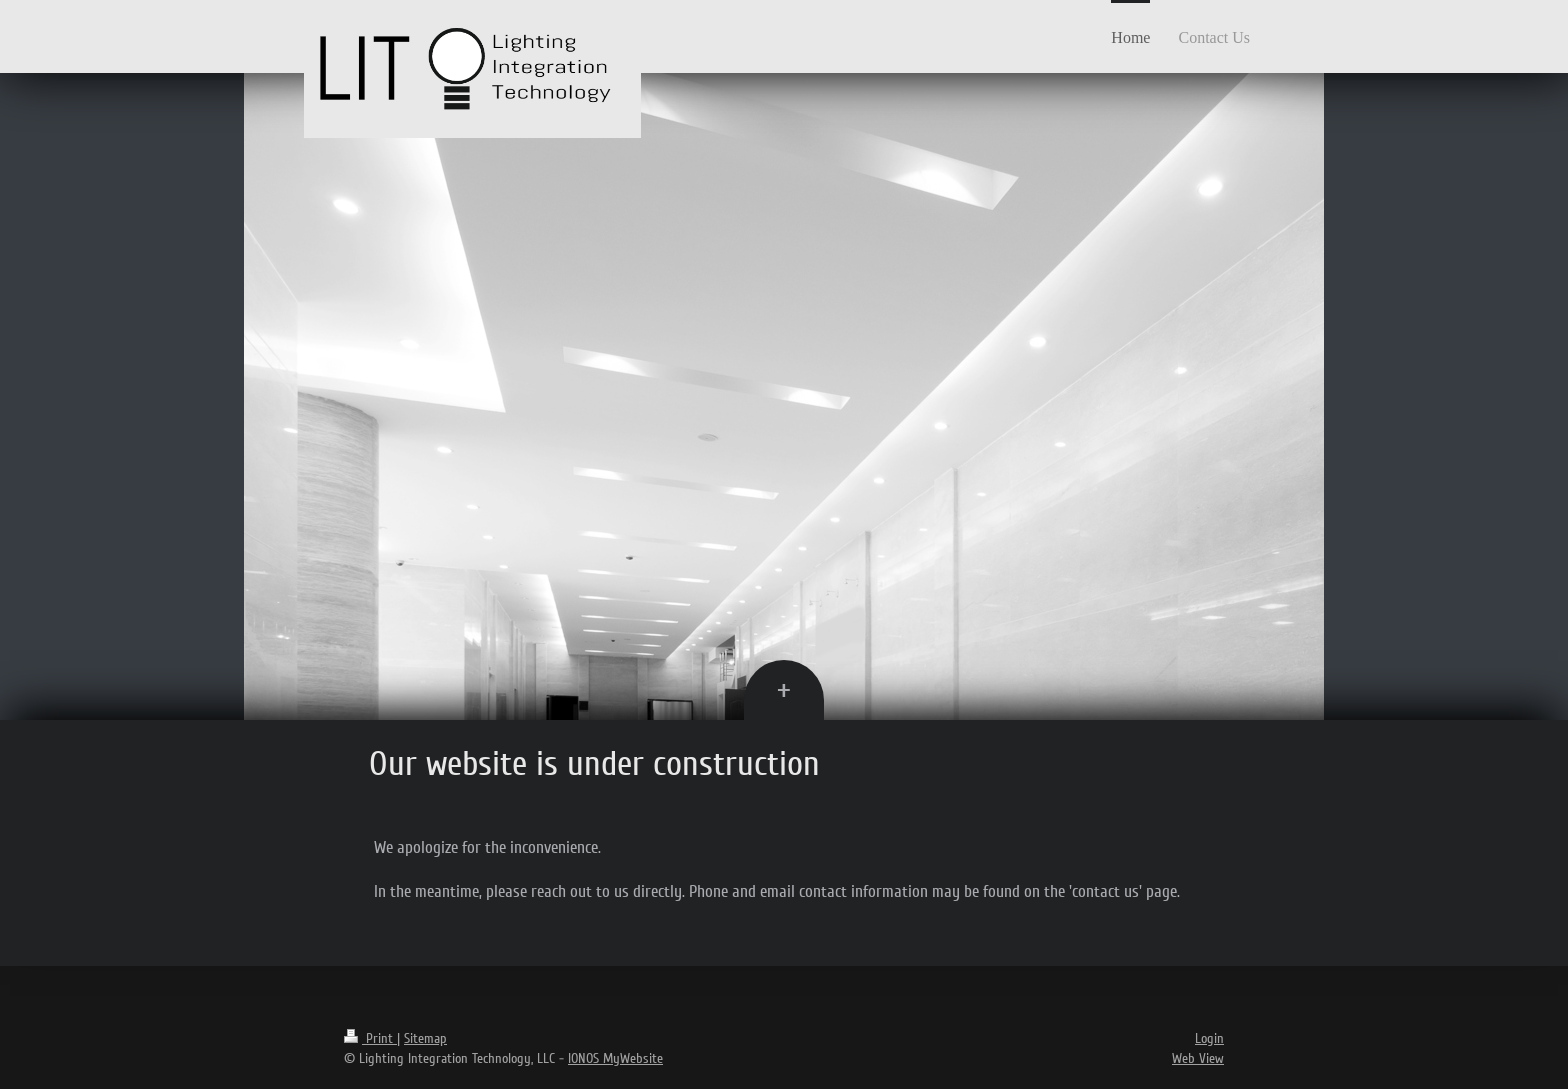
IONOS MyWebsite (615, 1058)
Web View (1198, 1058)
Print (370, 1038)
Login (1209, 1038)
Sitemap (425, 1038)
